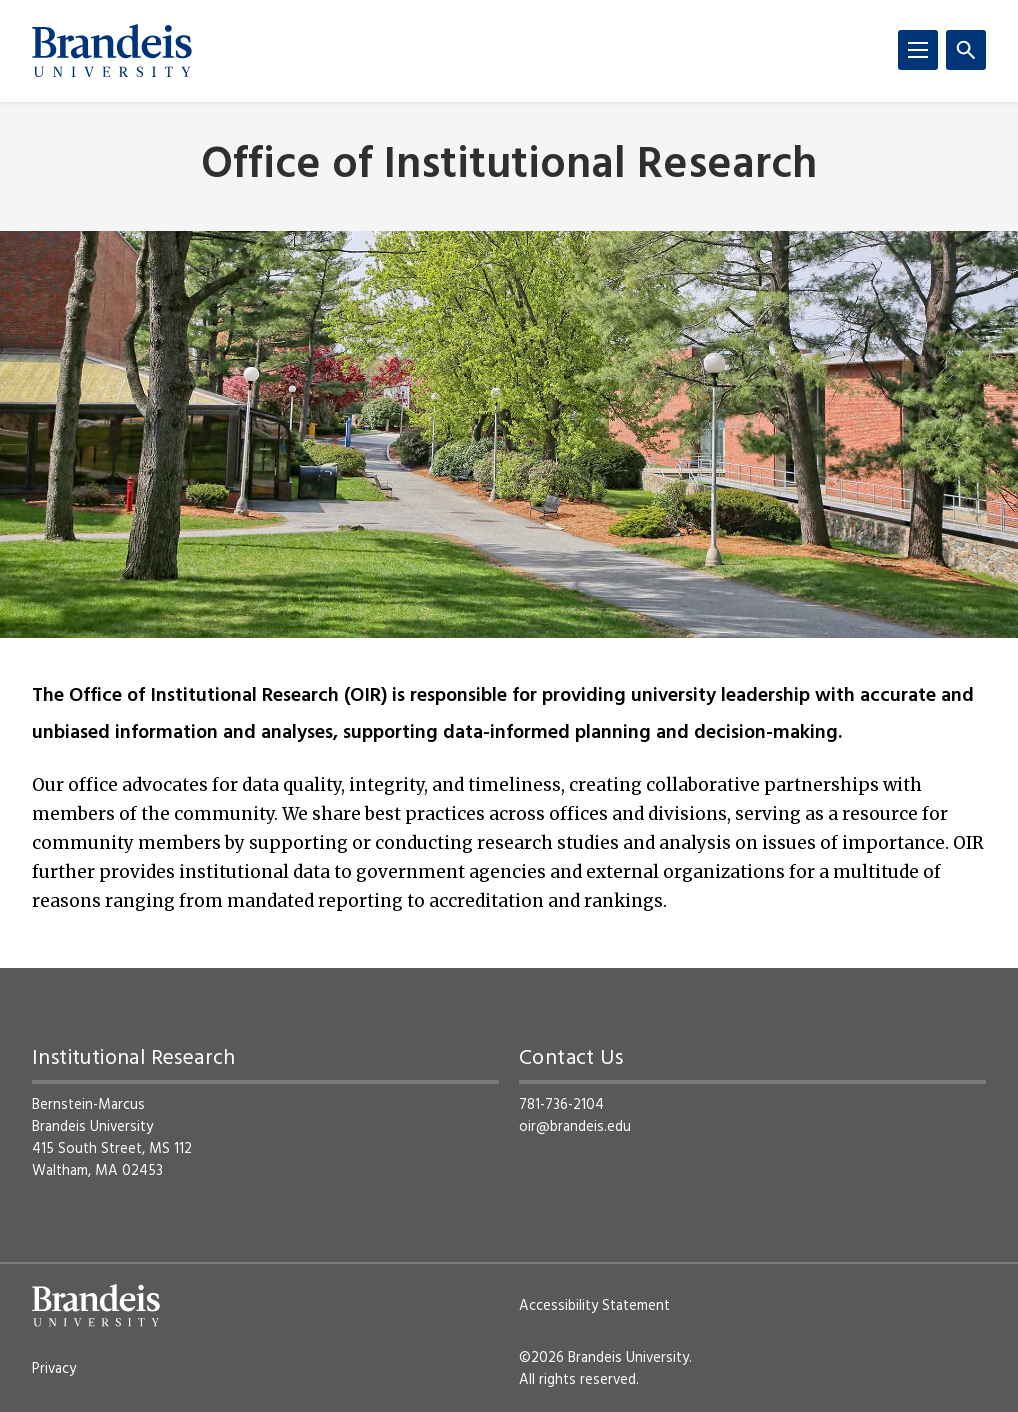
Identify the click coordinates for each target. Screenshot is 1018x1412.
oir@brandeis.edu (575, 1127)
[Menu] (918, 50)
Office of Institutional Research (509, 166)
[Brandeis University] (112, 51)
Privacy (54, 1369)
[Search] (966, 50)
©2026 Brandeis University (604, 1358)
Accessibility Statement (594, 1306)
